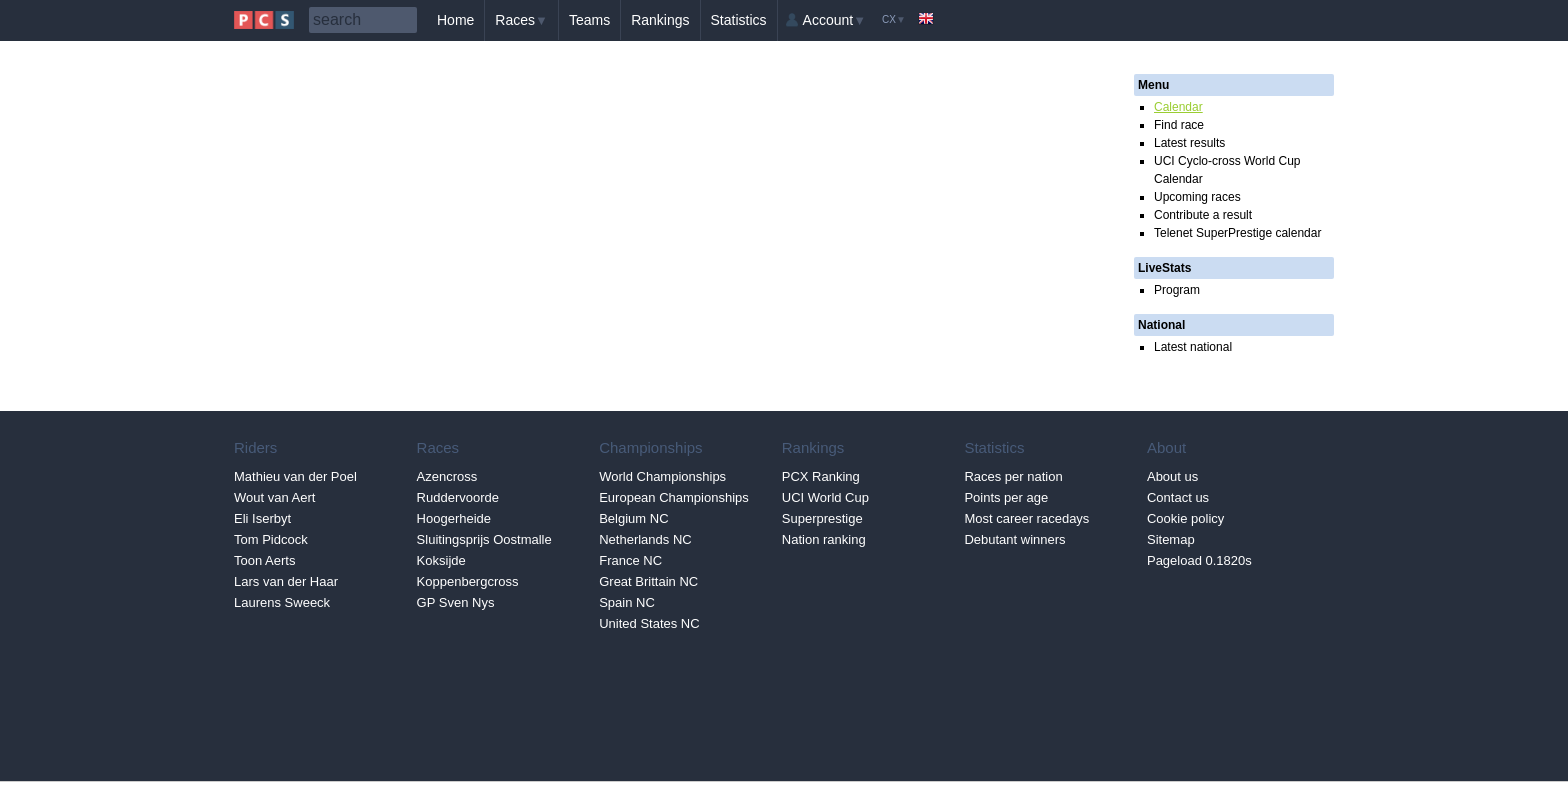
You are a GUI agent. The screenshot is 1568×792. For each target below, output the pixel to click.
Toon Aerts (264, 560)
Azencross (447, 476)
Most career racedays (1026, 518)
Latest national (1193, 347)
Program (1177, 290)
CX (894, 19)
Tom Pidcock (271, 539)
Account (834, 20)
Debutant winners (1014, 539)
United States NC (649, 623)
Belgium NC (633, 518)
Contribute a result (1203, 215)
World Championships (662, 476)
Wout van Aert (274, 497)
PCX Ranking (821, 476)
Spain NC (627, 602)
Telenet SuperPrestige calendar (1237, 233)
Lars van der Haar (286, 581)
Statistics (739, 20)
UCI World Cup (825, 497)
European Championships (674, 497)
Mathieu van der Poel (295, 476)
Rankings (660, 20)
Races (521, 20)
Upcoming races (1197, 197)
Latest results (1189, 143)
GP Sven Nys (456, 602)
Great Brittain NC (648, 581)
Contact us (1178, 497)
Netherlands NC (645, 539)
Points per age (1006, 497)
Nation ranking (824, 539)
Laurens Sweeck (282, 602)
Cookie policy (1185, 518)
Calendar (1178, 107)
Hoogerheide (454, 518)
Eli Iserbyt (262, 518)
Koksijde (441, 560)
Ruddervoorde (458, 497)
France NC (630, 560)
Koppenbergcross (468, 581)
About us (1172, 476)
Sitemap (1171, 539)
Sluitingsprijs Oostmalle (484, 539)
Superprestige (822, 518)
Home (455, 20)
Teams (589, 20)
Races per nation (1013, 476)
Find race (1179, 125)
